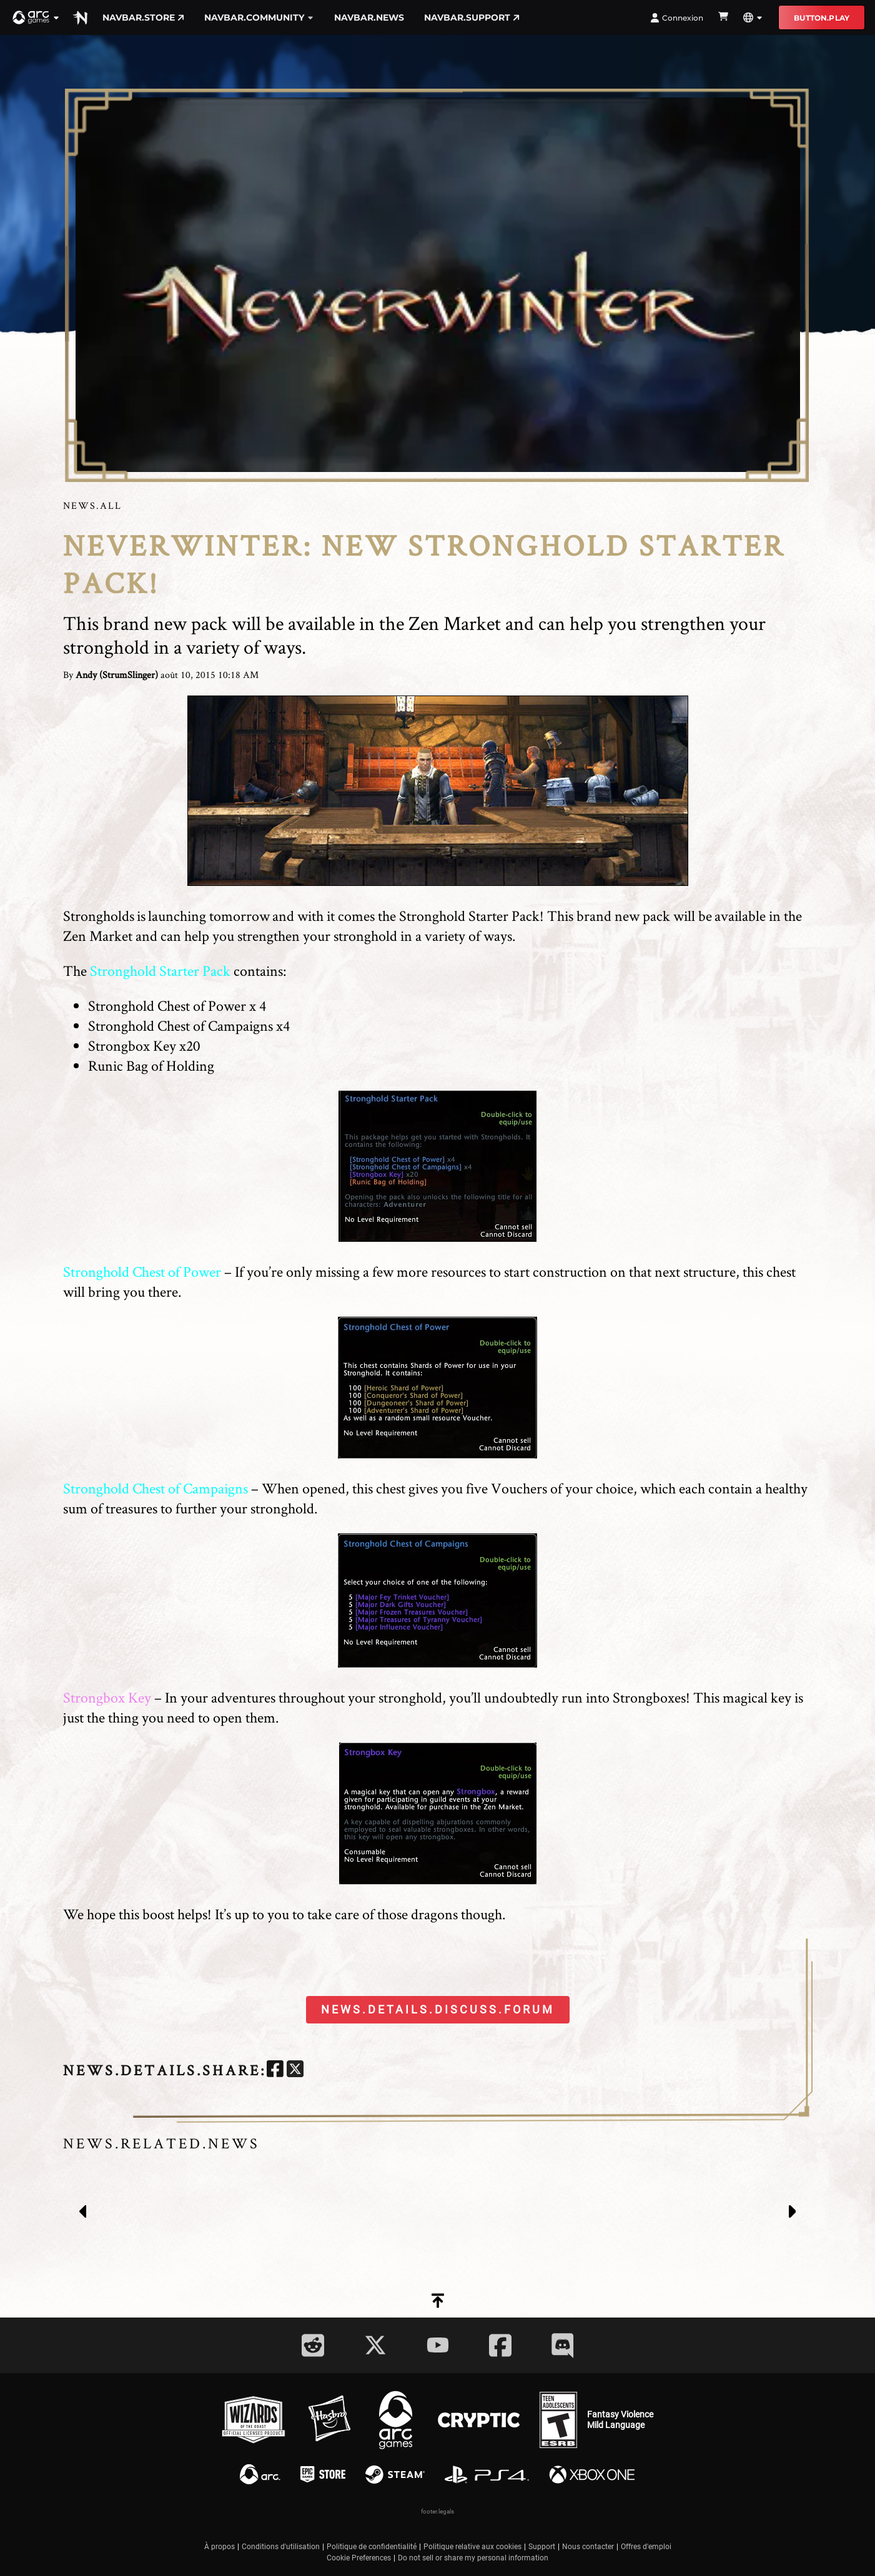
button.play (821, 17)
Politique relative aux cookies (472, 2546)
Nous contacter (588, 2546)
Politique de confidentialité (372, 2546)
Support (541, 2546)
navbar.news (369, 17)
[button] (36, 17)
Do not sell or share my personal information (473, 2558)
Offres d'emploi (646, 2546)
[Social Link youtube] (438, 2345)
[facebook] (275, 2070)
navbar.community (259, 17)
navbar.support (472, 17)
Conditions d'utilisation (281, 2546)
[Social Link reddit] (313, 2345)
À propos (219, 2546)
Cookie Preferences (359, 2558)
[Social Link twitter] (375, 2345)
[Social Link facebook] (500, 2345)
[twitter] (295, 2070)
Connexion (676, 17)
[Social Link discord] (562, 2345)
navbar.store (143, 17)
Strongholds (98, 915)
